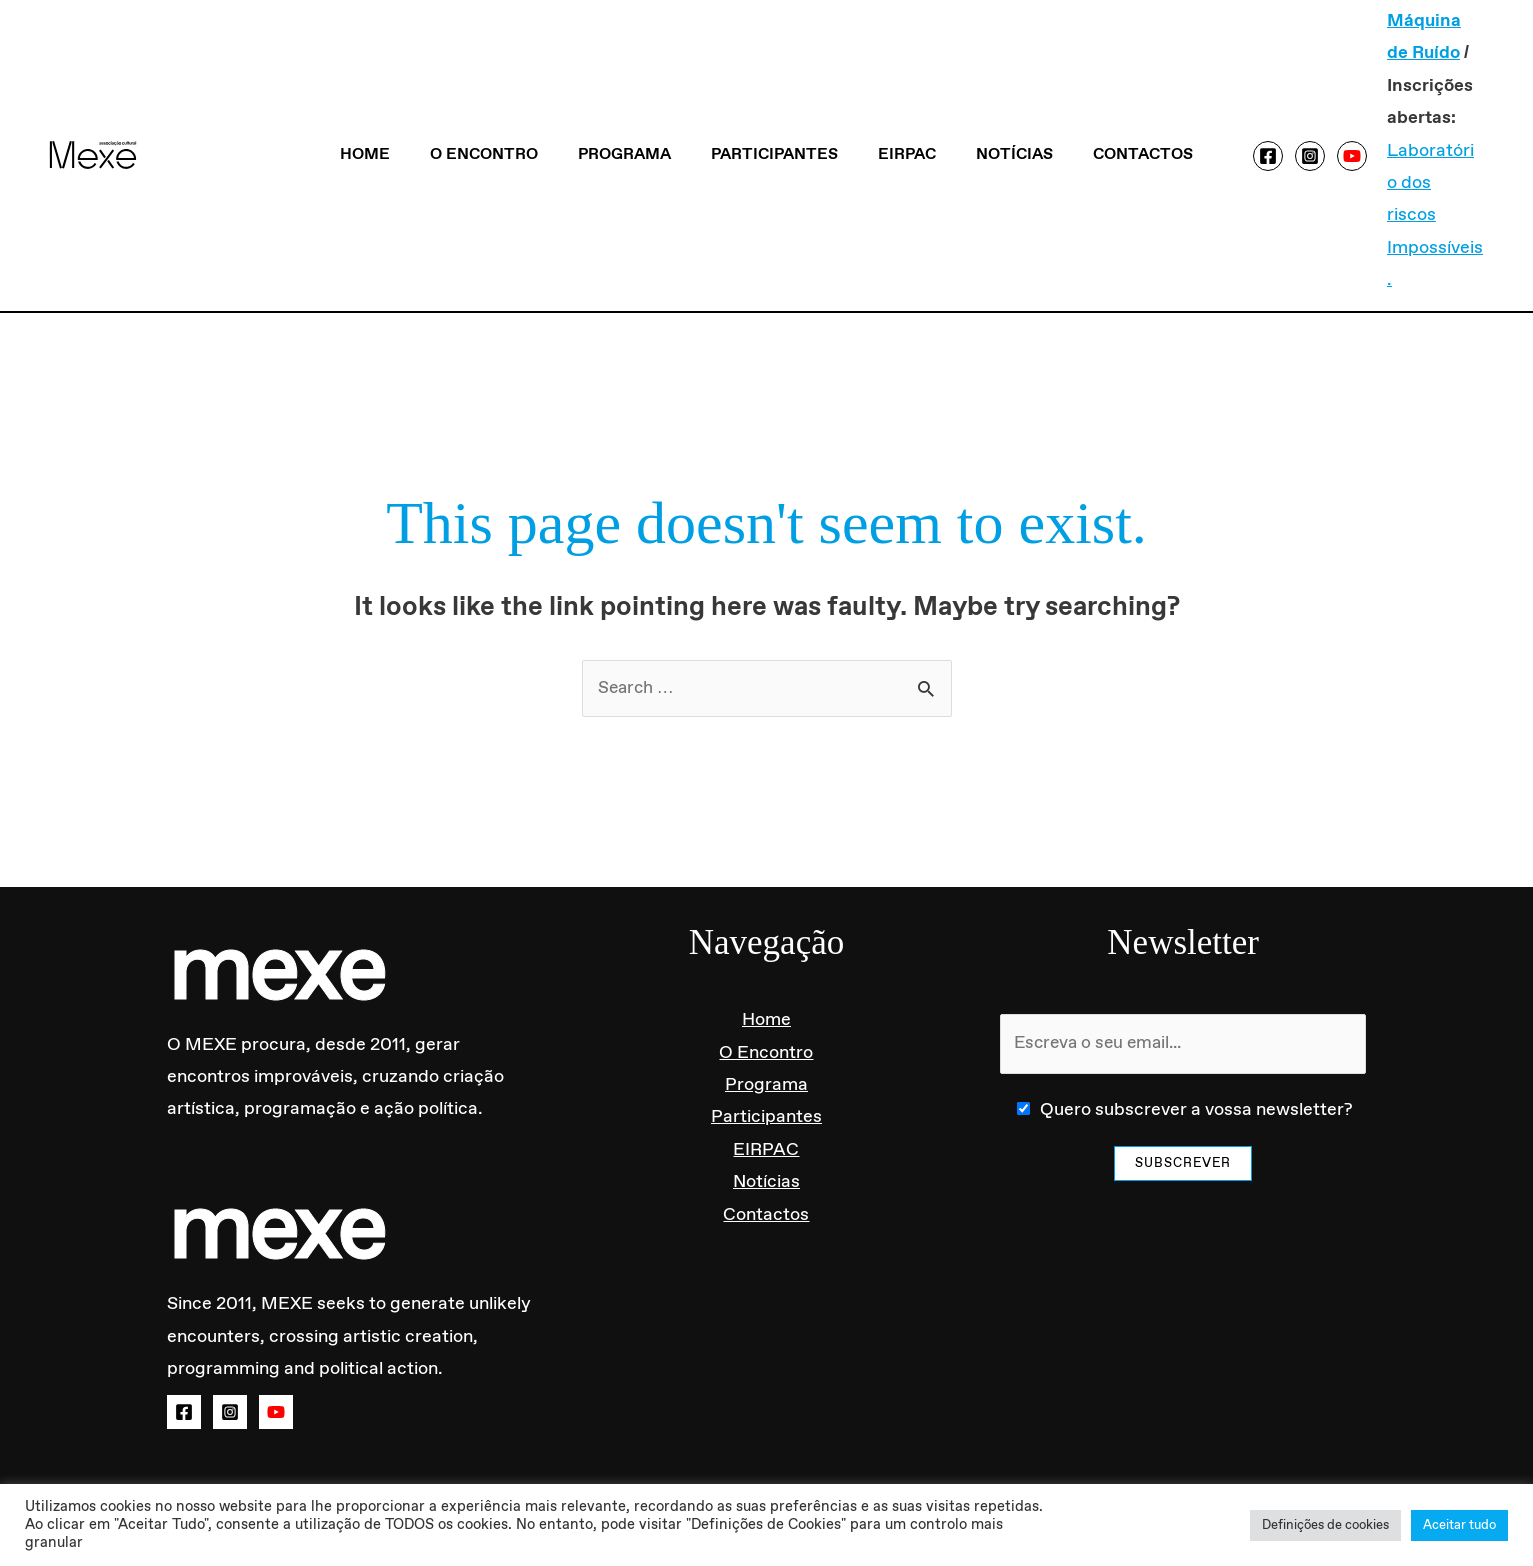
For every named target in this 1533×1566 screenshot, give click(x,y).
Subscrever (1183, 1101)
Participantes (774, 122)
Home (389, 122)
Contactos (1119, 122)
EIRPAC (899, 122)
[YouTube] (1324, 123)
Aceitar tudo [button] (1459, 1525)
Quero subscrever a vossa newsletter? (1196, 1048)
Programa (632, 122)
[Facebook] (1240, 123)
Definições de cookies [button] (1325, 1525)
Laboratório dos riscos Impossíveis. (1409, 183)
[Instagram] (1282, 123)
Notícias (998, 122)
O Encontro (500, 122)
